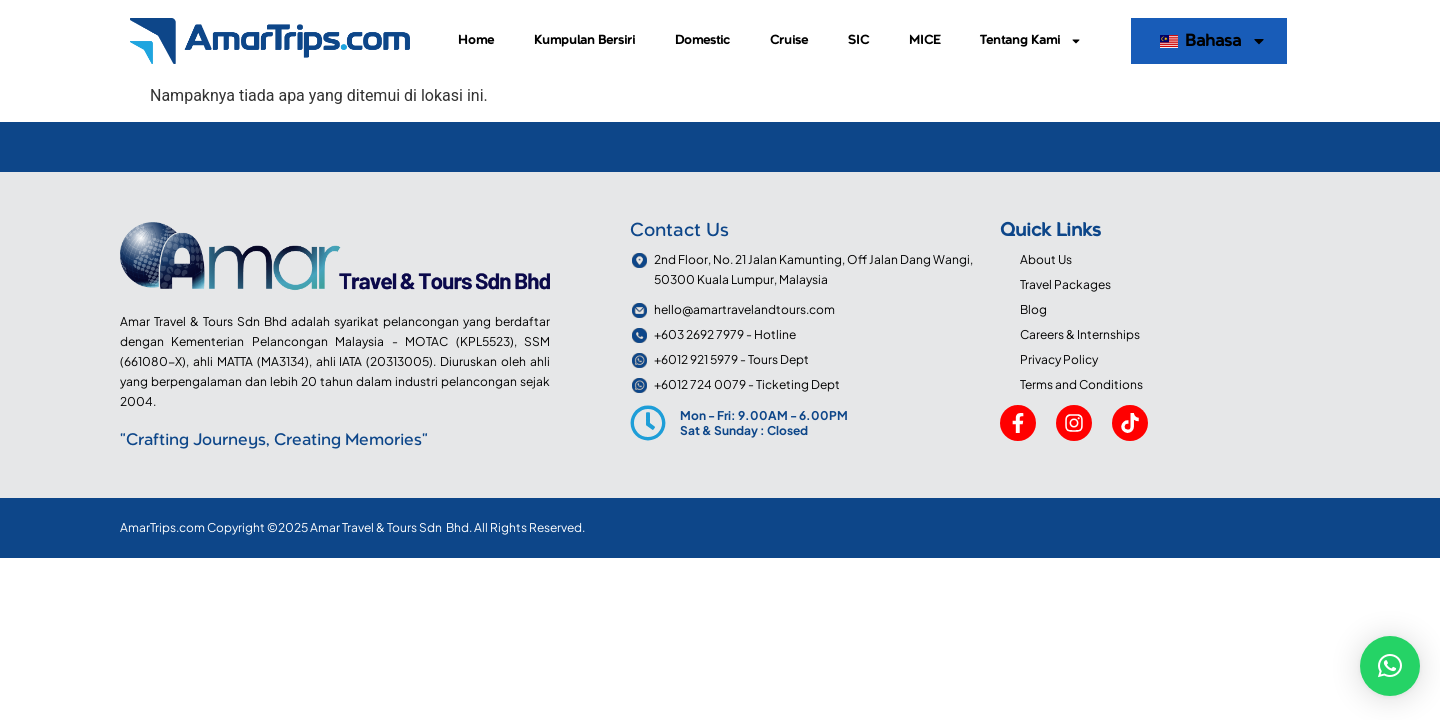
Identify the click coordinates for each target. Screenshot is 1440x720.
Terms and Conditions (1081, 384)
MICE (924, 40)
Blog (1033, 309)
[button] (1390, 666)
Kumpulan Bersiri (584, 40)
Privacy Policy (1059, 359)
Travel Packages (1065, 284)
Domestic (702, 40)
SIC (858, 40)
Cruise (789, 40)
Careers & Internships (1080, 334)
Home (476, 40)
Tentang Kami (1031, 41)
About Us (1046, 259)
